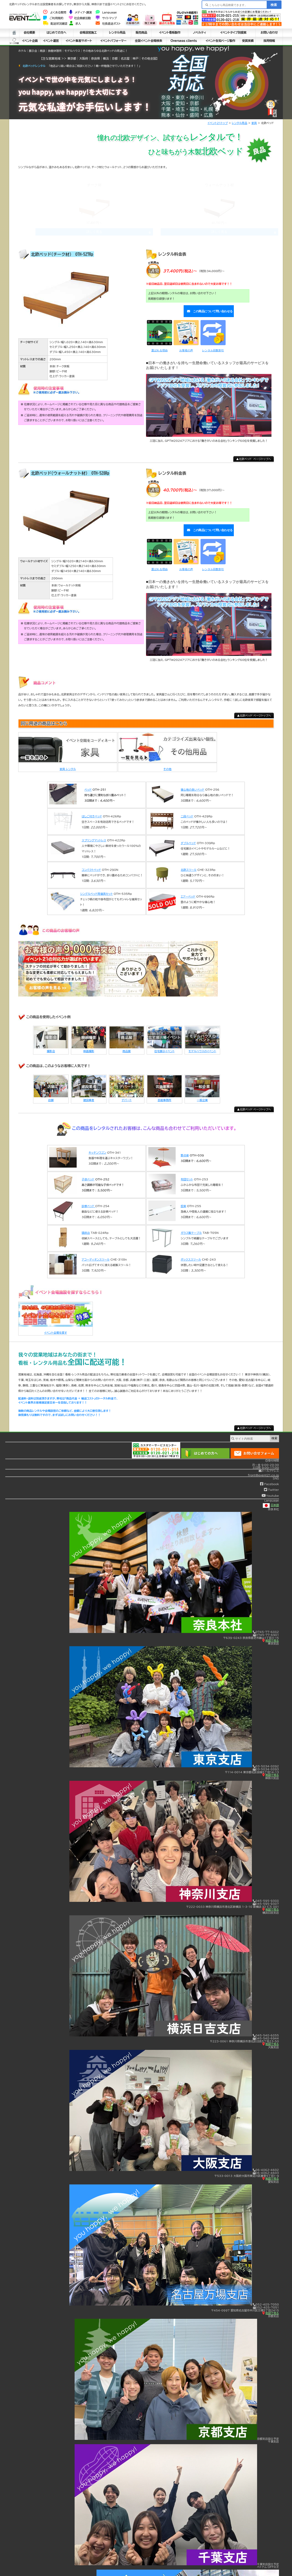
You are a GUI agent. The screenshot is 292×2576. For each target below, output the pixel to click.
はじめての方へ (56, 32)
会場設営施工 (88, 32)
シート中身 (14, 41)
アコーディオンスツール (96, 1254)
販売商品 (141, 32)
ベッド (88, 784)
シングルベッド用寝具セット (96, 888)
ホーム (14, 33)
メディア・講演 (80, 12)
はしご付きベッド (92, 811)
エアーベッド (188, 891)
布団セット (187, 1174)
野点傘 (185, 1150)
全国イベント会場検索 (148, 40)
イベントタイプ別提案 (233, 32)
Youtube (270, 1490)
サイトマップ (106, 18)
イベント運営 (51, 40)
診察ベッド (88, 1201)
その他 (167, 763)
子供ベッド (88, 1174)
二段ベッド (187, 811)
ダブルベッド (188, 837)
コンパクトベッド (91, 864)
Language (106, 12)
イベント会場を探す (55, 1327)
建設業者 (88, 1094)
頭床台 (86, 1227)
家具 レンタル (68, 763)
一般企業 (202, 1094)
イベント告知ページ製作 (220, 40)
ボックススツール (191, 1254)
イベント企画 (30, 40)
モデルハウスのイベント (202, 1045)
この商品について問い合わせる (208, 313)
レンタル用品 (117, 32)
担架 (183, 1201)
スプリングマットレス (94, 835)
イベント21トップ (217, 123)
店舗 (51, 1094)
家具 (254, 123)
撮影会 (51, 1045)
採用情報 (269, 40)
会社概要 (29, 32)
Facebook (269, 1478)
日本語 (271, 1499)
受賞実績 (247, 40)
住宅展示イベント (164, 1045)
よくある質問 (54, 12)
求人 (75, 23)
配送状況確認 (55, 23)
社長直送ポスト (108, 23)
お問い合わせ (269, 32)
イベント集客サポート (78, 40)
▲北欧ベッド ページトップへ (253, 459)
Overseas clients (183, 40)
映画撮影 (88, 1045)
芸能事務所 (164, 1094)
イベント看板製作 (169, 32)
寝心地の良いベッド (192, 784)
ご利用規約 (53, 18)
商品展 (127, 1045)
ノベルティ (199, 32)
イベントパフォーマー (113, 40)
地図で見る (270, 1635)
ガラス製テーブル (191, 1227)
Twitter (271, 1484)
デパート (127, 1094)
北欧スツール (188, 864)
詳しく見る (122, 234)
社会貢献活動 (80, 18)
